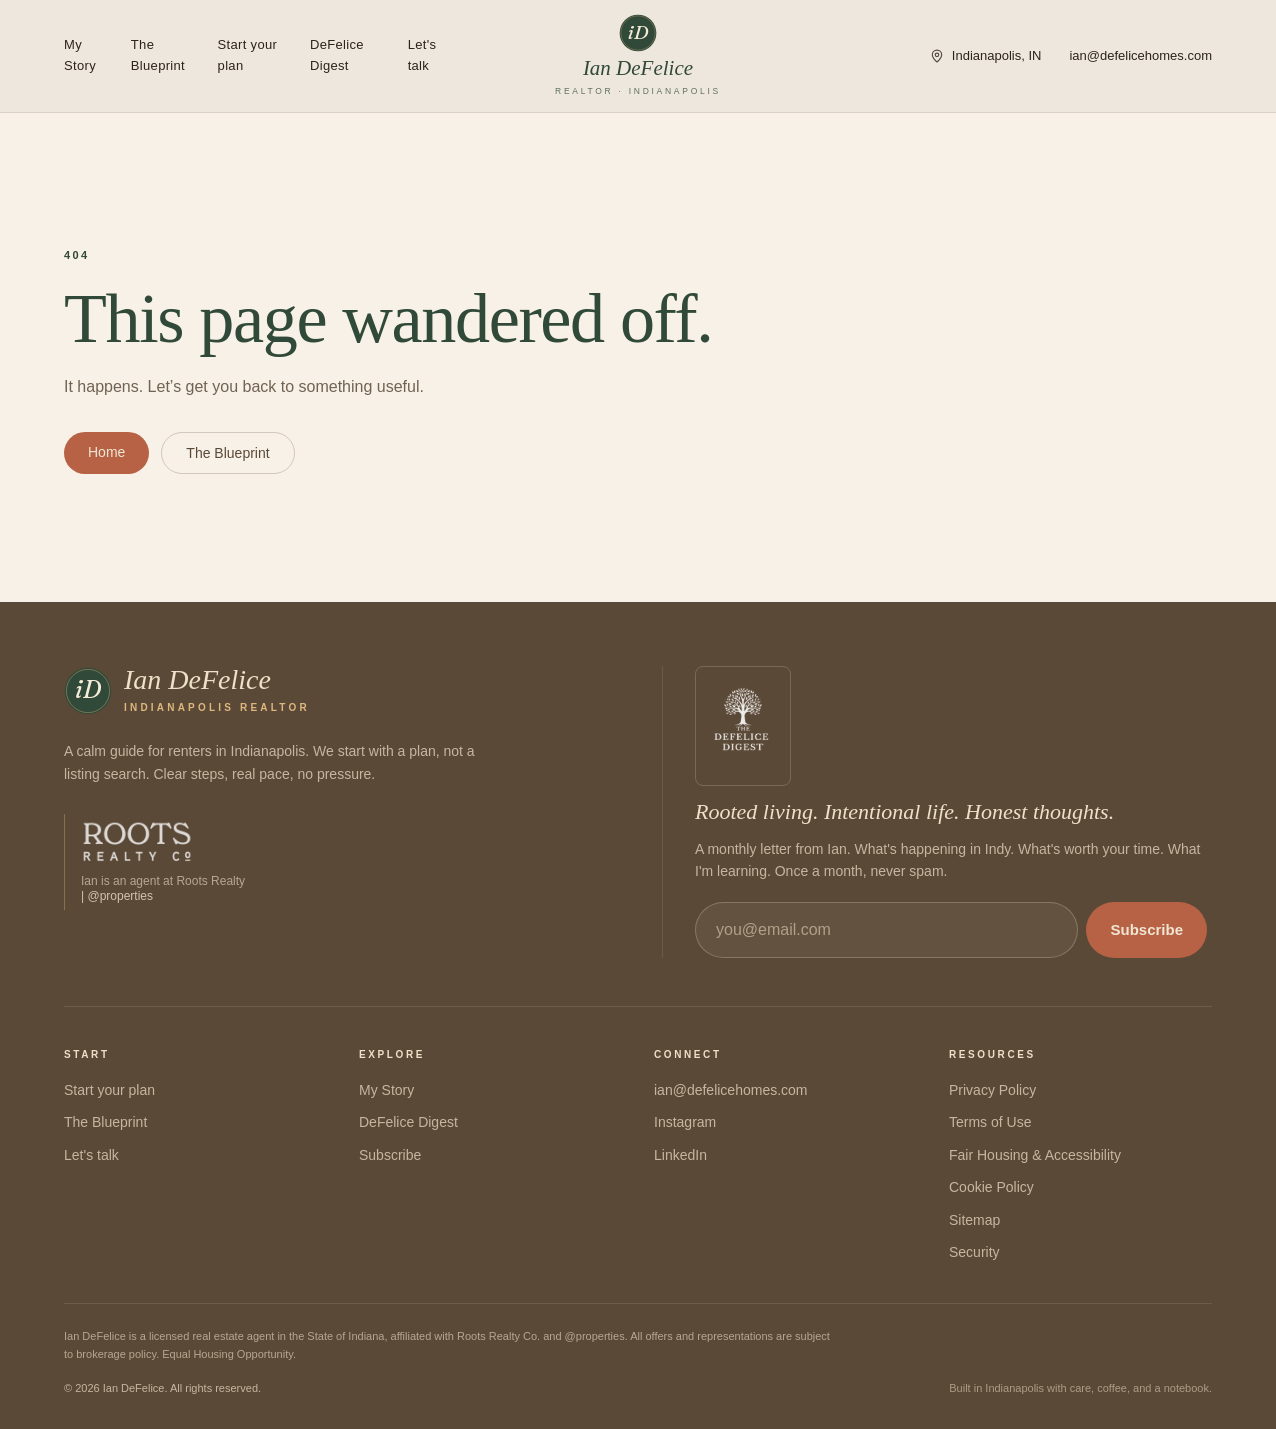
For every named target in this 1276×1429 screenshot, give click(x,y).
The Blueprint (158, 55)
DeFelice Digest (337, 55)
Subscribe (1146, 929)
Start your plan (248, 55)
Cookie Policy (991, 1187)
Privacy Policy (992, 1090)
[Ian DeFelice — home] (638, 56)
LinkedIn (680, 1155)
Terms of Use (990, 1122)
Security (974, 1252)
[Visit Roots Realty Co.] (154, 862)
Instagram (685, 1122)
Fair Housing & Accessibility (1035, 1155)
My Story (80, 55)
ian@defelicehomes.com (1140, 55)
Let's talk (422, 55)
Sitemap (974, 1220)
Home (106, 452)
